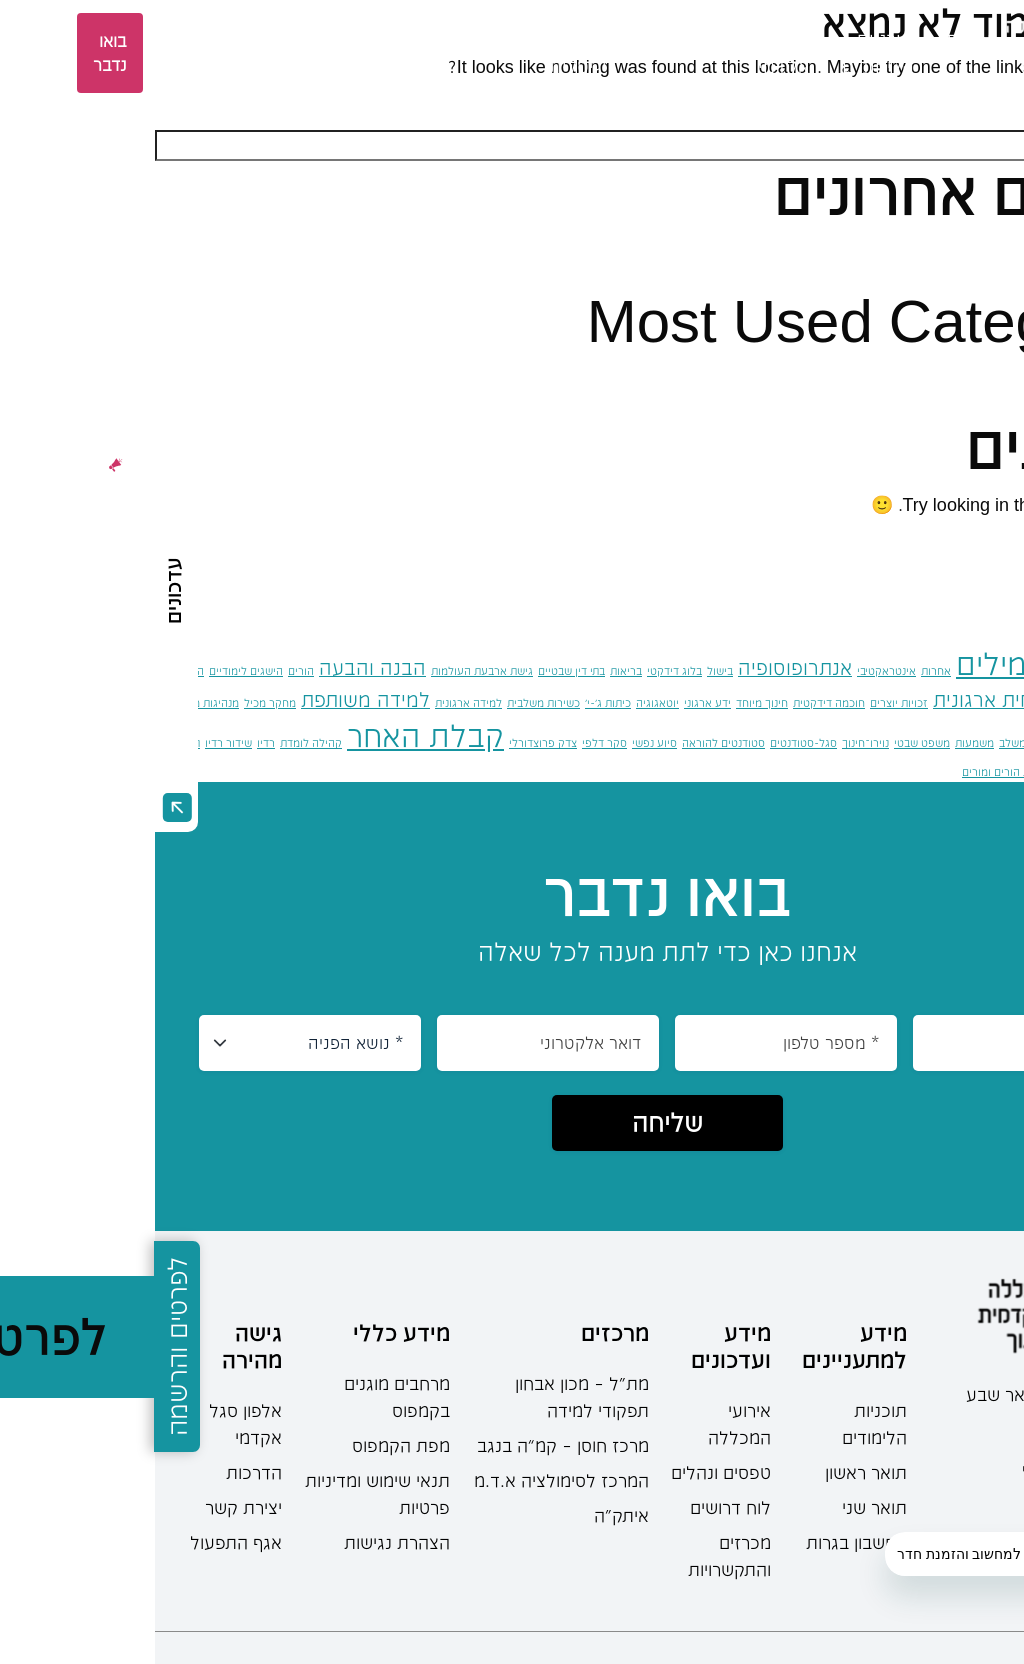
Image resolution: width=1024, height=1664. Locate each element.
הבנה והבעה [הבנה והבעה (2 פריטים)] (217, 667)
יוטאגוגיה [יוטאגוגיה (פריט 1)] (502, 702)
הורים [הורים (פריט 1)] (146, 670)
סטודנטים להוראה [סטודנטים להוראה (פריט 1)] (568, 742)
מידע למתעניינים (699, 1345)
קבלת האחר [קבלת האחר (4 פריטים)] (270, 735)
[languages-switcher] (131, 53)
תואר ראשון (711, 1472)
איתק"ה (466, 1515)
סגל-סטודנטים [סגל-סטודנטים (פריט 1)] (648, 742)
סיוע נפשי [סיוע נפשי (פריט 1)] (499, 742)
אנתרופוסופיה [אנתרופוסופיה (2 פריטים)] (640, 667)
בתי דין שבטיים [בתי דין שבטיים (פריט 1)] (416, 670)
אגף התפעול (81, 1542)
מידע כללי (246, 1332)
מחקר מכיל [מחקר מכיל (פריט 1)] (115, 702)
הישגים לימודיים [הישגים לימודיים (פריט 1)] (91, 670)
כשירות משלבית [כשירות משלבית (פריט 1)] (388, 702)
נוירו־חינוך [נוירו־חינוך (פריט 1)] (710, 742)
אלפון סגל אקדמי (90, 1423)
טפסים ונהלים (566, 1472)
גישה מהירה (97, 1345)
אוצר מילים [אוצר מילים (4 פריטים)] (870, 663)
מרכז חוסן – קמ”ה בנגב (408, 1445)
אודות (814, 39)
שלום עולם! (939, 250)
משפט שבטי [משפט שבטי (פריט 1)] (767, 742)
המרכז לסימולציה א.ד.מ (406, 1480)
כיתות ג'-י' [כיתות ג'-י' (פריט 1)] (453, 702)
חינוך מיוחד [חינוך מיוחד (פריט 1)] (607, 702)
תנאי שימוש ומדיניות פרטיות (222, 1493)
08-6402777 (947, 1427)
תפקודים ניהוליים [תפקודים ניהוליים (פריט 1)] (950, 771)
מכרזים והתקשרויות (574, 1555)
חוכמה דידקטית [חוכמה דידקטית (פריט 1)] (674, 702)
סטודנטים (533, 39)
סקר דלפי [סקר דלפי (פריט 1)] (449, 742)
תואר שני (719, 1507)
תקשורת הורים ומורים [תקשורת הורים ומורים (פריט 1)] (856, 771)
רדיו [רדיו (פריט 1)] (111, 742)
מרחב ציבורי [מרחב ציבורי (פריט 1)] (940, 742)
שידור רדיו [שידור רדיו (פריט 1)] (73, 742)
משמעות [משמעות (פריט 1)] (819, 742)
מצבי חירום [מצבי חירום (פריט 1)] (998, 742)
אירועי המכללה (584, 1423)
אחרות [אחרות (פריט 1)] (781, 670)
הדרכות (99, 1472)
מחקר (339, 39)
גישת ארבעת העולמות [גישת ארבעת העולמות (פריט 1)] (327, 670)
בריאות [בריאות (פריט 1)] (471, 670)
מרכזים (255, 39)
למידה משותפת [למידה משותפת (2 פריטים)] (210, 699)
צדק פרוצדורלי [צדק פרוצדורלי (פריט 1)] (388, 742)
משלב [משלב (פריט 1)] (857, 742)
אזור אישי (36, 53)
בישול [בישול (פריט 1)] (565, 670)
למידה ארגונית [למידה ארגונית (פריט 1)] (313, 702)
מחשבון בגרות (701, 1542)
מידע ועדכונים (576, 1345)
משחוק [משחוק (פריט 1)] (892, 742)
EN (96, 52)
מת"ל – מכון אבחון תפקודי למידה (427, 1396)
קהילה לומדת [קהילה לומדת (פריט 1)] (156, 742)
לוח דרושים (575, 1507)
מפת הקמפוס (246, 1445)
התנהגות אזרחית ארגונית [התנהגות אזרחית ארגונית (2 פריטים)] (883, 699)
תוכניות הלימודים (719, 1423)
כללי (966, 377)
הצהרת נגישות (242, 1542)
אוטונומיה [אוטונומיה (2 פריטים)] (984, 667)
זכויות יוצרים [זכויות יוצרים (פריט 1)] (744, 702)
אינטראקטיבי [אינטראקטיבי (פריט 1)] (731, 670)
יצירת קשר (88, 1507)
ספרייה (167, 39)
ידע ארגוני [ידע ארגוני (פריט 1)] (552, 702)
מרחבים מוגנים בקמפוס (242, 1396)
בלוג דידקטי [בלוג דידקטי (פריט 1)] (519, 670)
